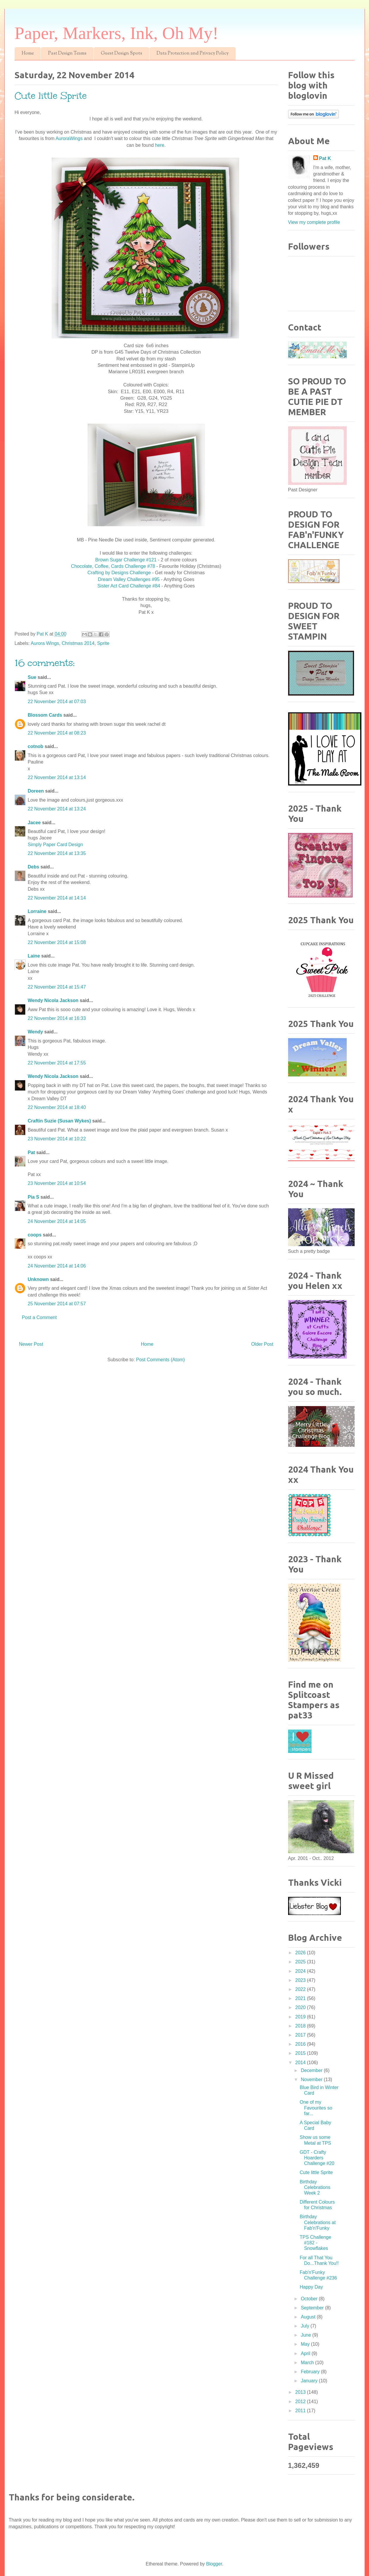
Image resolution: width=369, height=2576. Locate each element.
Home (28, 53)
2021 (301, 1998)
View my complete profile (314, 222)
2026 (301, 1952)
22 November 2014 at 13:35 (57, 853)
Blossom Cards (45, 715)
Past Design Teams (67, 53)
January (310, 2380)
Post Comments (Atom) (160, 1359)
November (312, 2079)
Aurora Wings (45, 643)
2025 (301, 1961)
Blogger (214, 2563)
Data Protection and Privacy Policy (193, 53)
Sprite (103, 643)
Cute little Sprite (316, 2172)
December (312, 2070)
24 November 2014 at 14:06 (57, 1265)
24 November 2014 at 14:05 (57, 1221)
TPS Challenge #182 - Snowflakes (315, 2243)
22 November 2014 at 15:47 (57, 986)
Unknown (38, 1279)
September (313, 2307)
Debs (33, 866)
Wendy (35, 1031)
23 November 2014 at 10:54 (57, 1183)
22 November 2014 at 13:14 (57, 777)
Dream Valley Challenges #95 (129, 579)
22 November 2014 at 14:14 (57, 897)
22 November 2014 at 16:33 (57, 1018)
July (305, 2325)
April (306, 2353)
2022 (301, 1989)
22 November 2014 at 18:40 (57, 1107)
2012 (301, 2401)
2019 (301, 2016)
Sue (32, 677)
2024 (301, 1971)
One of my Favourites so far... (316, 2108)
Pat (31, 1152)
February (311, 2371)
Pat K (325, 158)
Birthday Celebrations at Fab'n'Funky (318, 2222)
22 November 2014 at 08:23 (57, 732)
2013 (301, 2392)
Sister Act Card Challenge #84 (129, 585)
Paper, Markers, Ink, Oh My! (117, 33)
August (309, 2316)
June (306, 2335)
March (308, 2362)
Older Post (262, 1344)
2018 (301, 2025)
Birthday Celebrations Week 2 (315, 2187)
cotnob (35, 746)
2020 (301, 2007)
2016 (301, 2044)
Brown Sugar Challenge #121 (126, 559)
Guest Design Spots (121, 53)
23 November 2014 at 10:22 (57, 1138)
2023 (301, 1980)
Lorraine (37, 911)
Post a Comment (39, 1317)
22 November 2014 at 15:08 (57, 942)
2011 (301, 2410)
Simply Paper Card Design (55, 844)
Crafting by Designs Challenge (119, 572)
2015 (301, 2053)
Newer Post (31, 1344)
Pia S (33, 1197)
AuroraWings (68, 138)
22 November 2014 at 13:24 (57, 808)
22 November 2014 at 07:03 (57, 701)
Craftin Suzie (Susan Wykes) (59, 1120)
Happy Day (311, 2286)
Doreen (36, 790)
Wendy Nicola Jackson (53, 1000)
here (159, 145)
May (306, 2344)
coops (35, 1234)
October (310, 2298)
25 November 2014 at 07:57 (57, 1303)
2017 (301, 2034)
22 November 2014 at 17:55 (57, 1062)
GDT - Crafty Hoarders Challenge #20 (317, 2158)
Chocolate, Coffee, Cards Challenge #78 (113, 566)
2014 (301, 2062)
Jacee (34, 822)
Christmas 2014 (78, 643)
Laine (34, 955)
